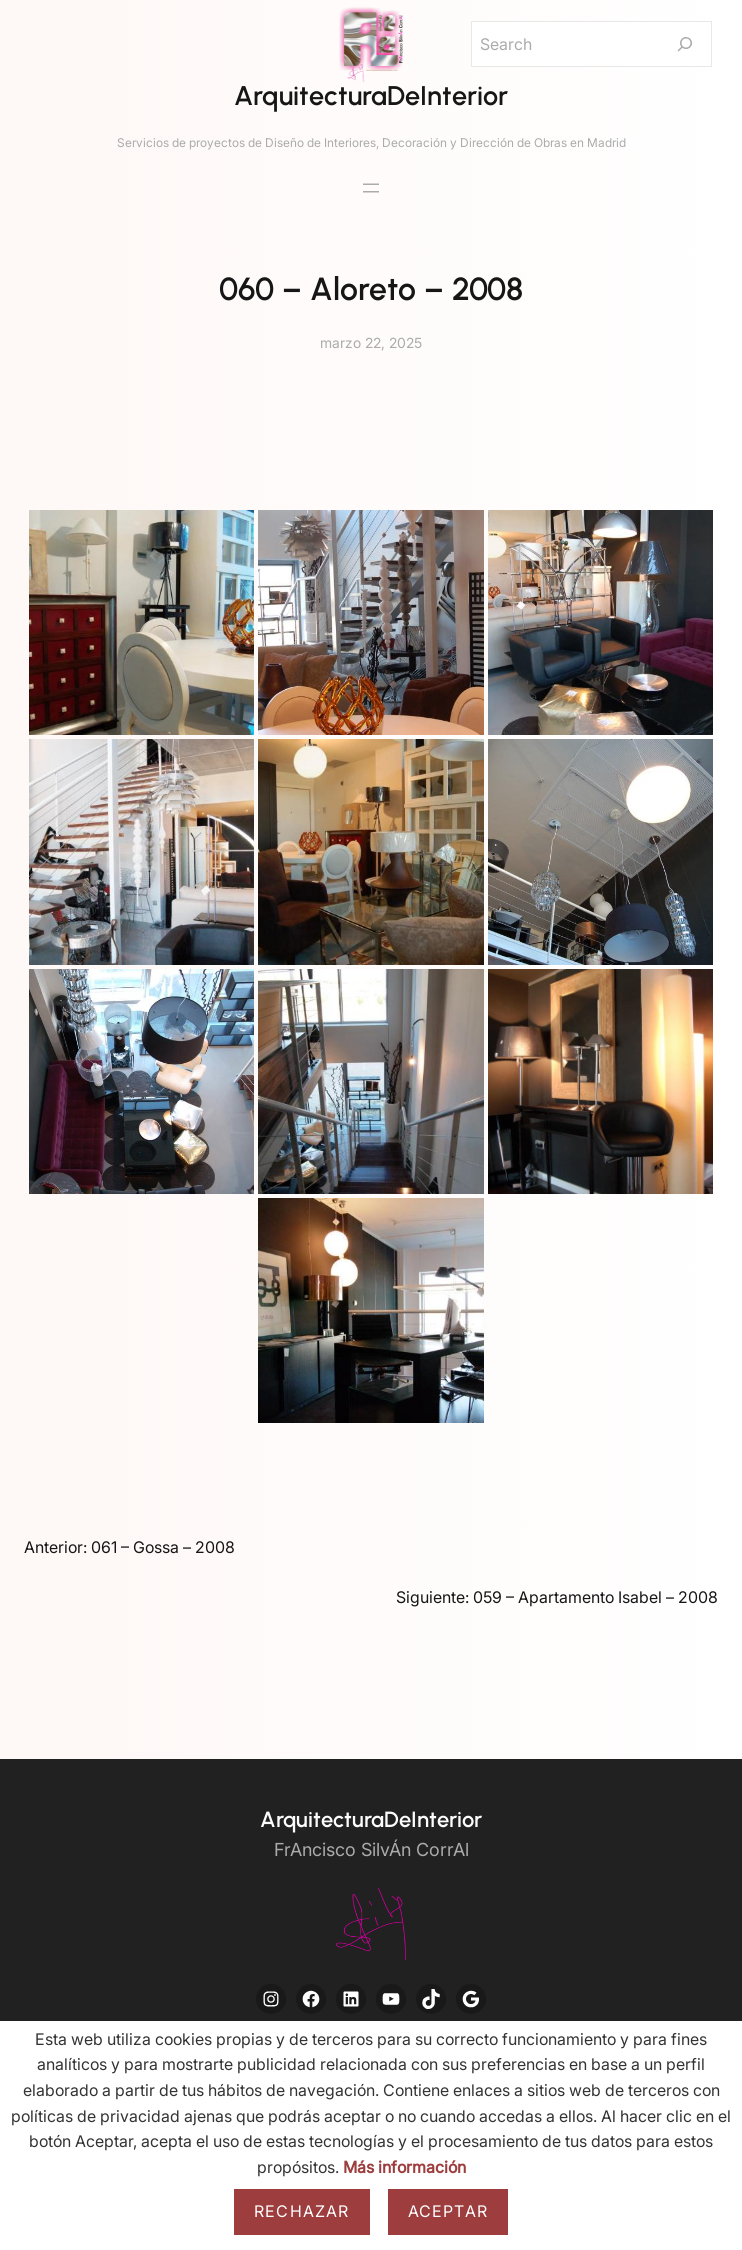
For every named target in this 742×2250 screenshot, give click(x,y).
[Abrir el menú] (371, 188)
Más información (404, 2167)
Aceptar (448, 2211)
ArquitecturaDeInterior (371, 95)
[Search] (685, 44)
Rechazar (302, 2211)
